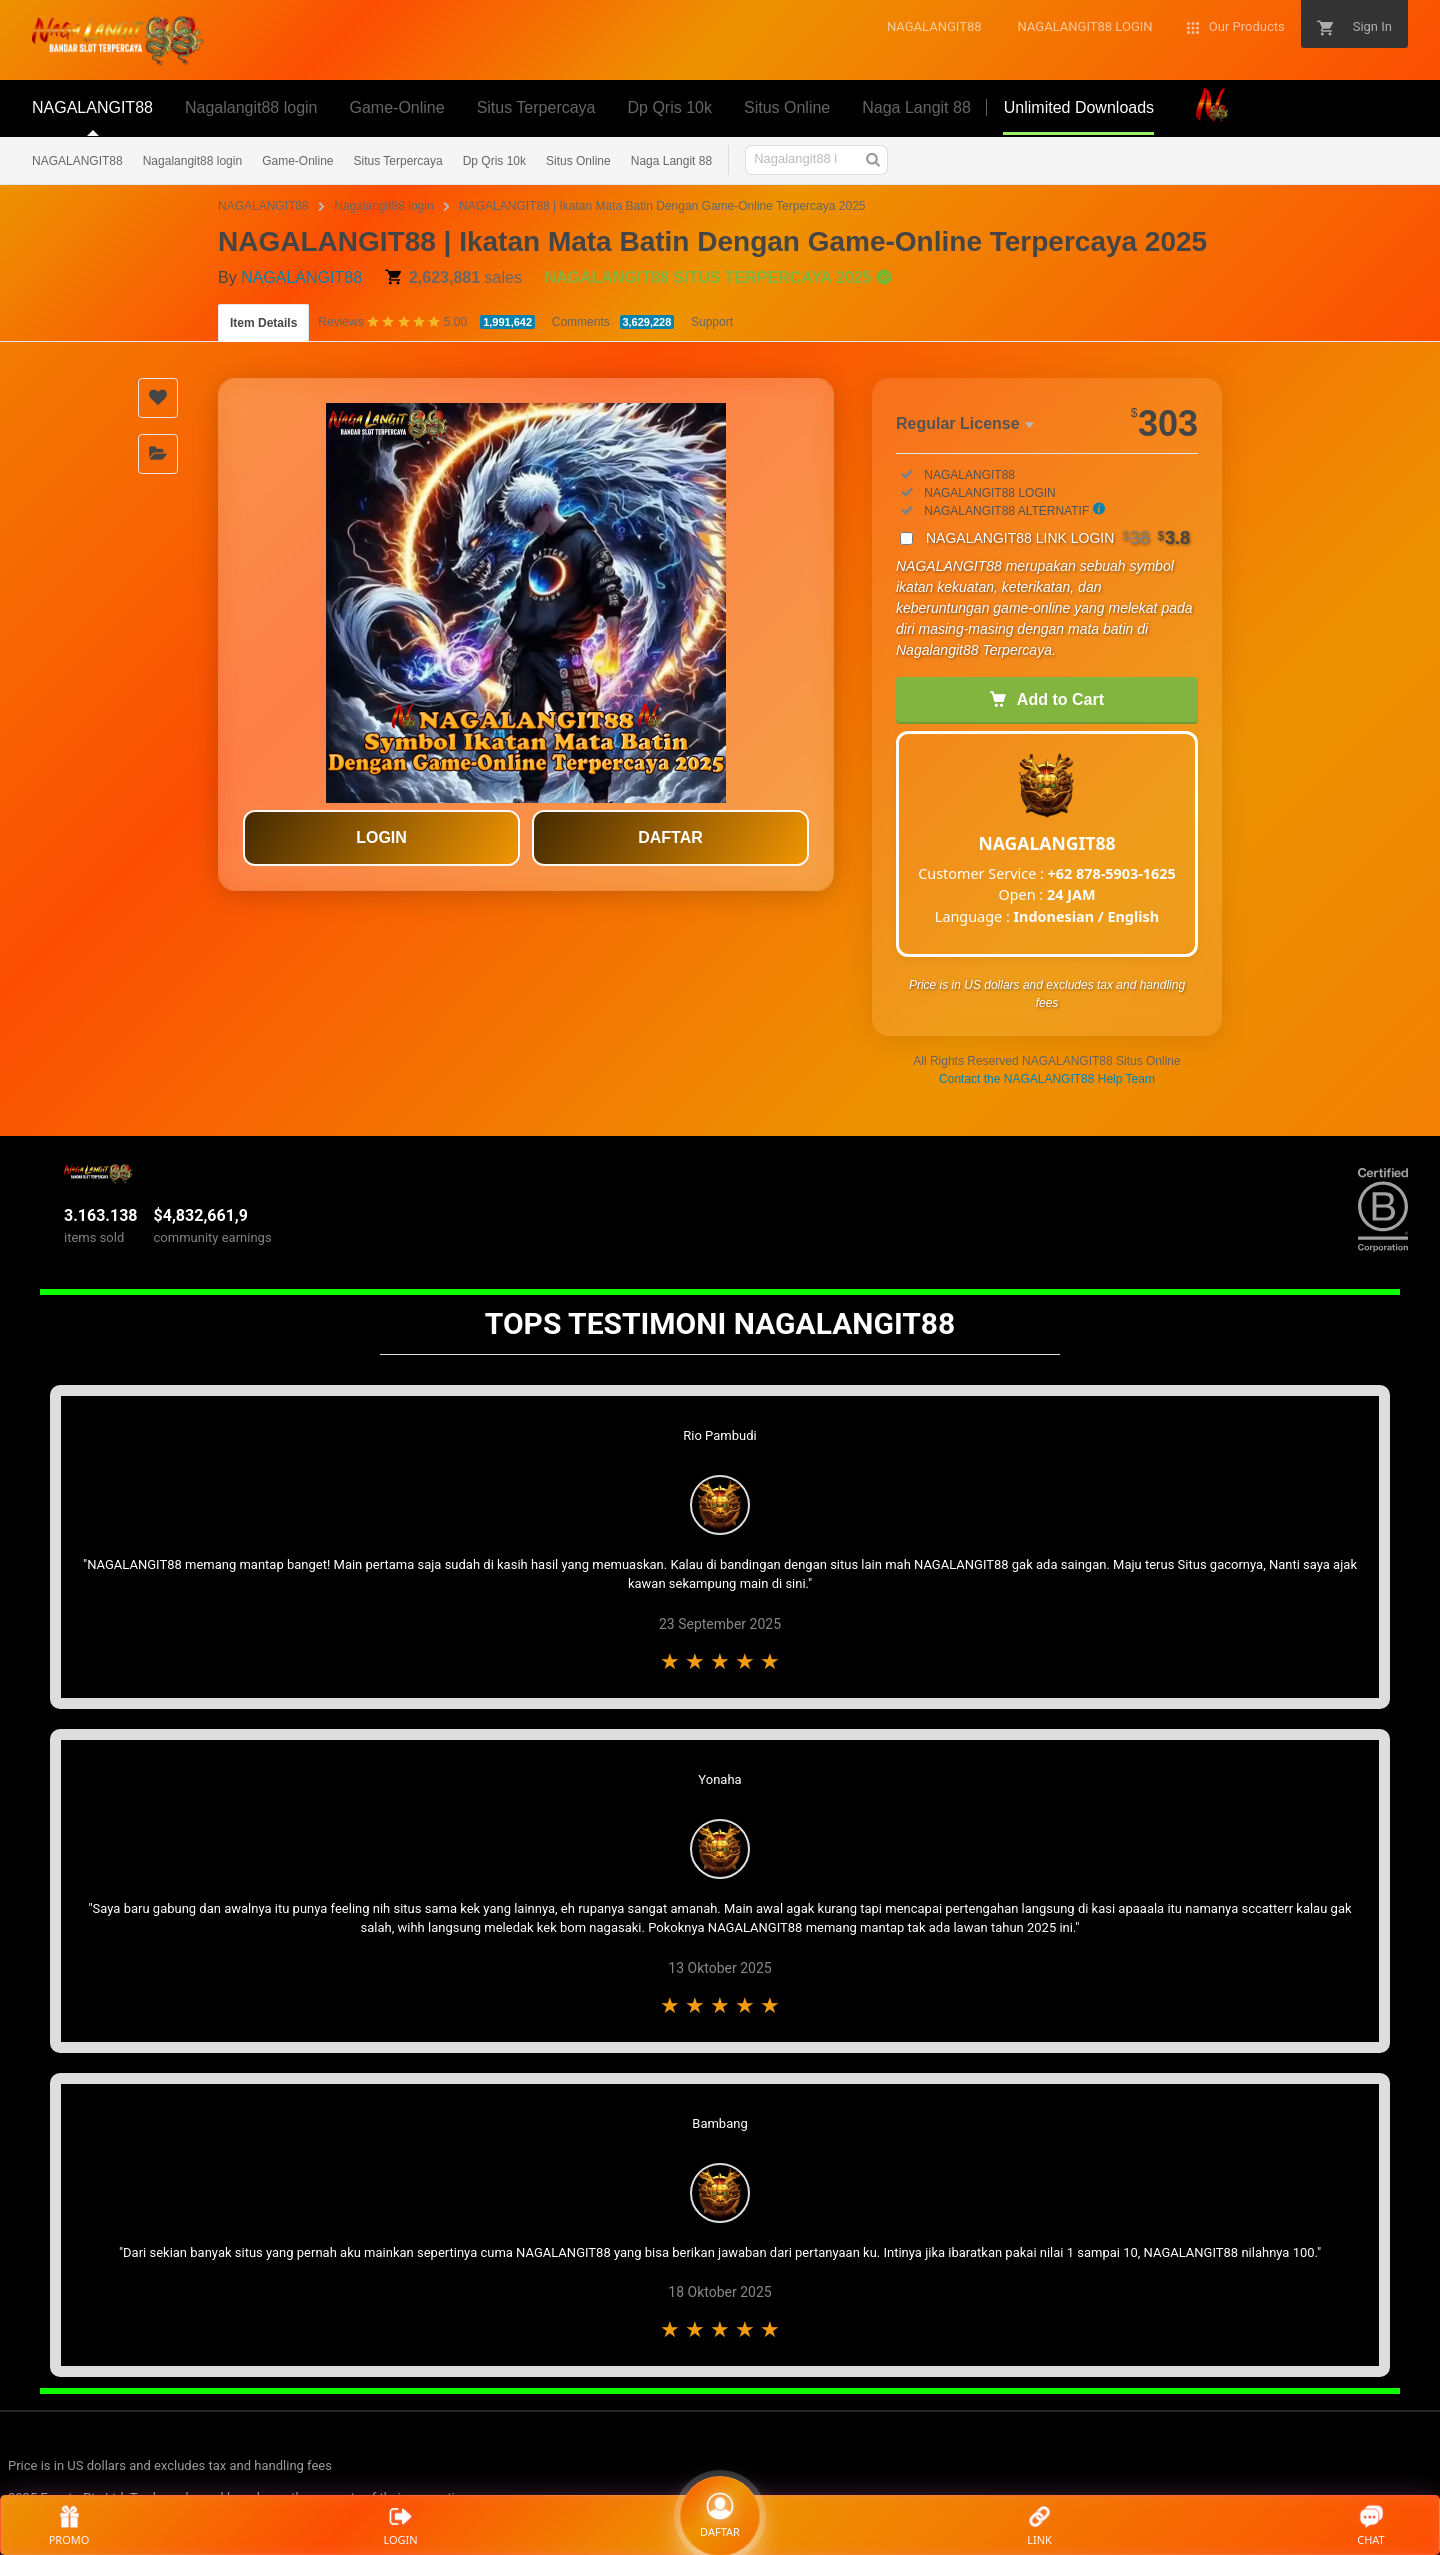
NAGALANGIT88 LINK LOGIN (1058, 538)
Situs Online (578, 161)
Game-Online (297, 161)
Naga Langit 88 (671, 161)
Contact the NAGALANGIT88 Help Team (1047, 1079)
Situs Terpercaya (398, 161)
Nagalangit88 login (192, 161)
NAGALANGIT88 (77, 161)
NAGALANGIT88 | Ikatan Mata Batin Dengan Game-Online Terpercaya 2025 (662, 206)
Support (712, 322)
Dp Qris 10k (494, 161)
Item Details (263, 323)
